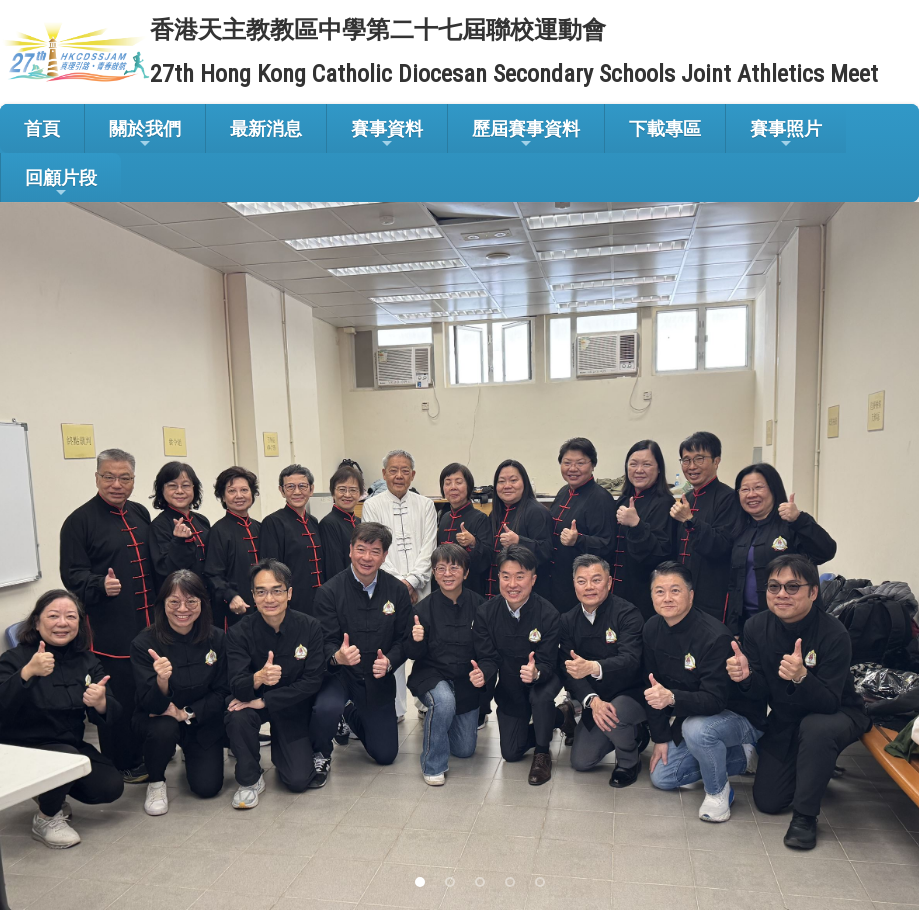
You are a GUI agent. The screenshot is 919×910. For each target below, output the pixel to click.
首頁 (42, 128)
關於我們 (145, 134)
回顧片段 (61, 183)
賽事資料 (387, 134)
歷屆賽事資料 (526, 134)
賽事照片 (786, 134)
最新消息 (266, 128)
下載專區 (665, 128)
